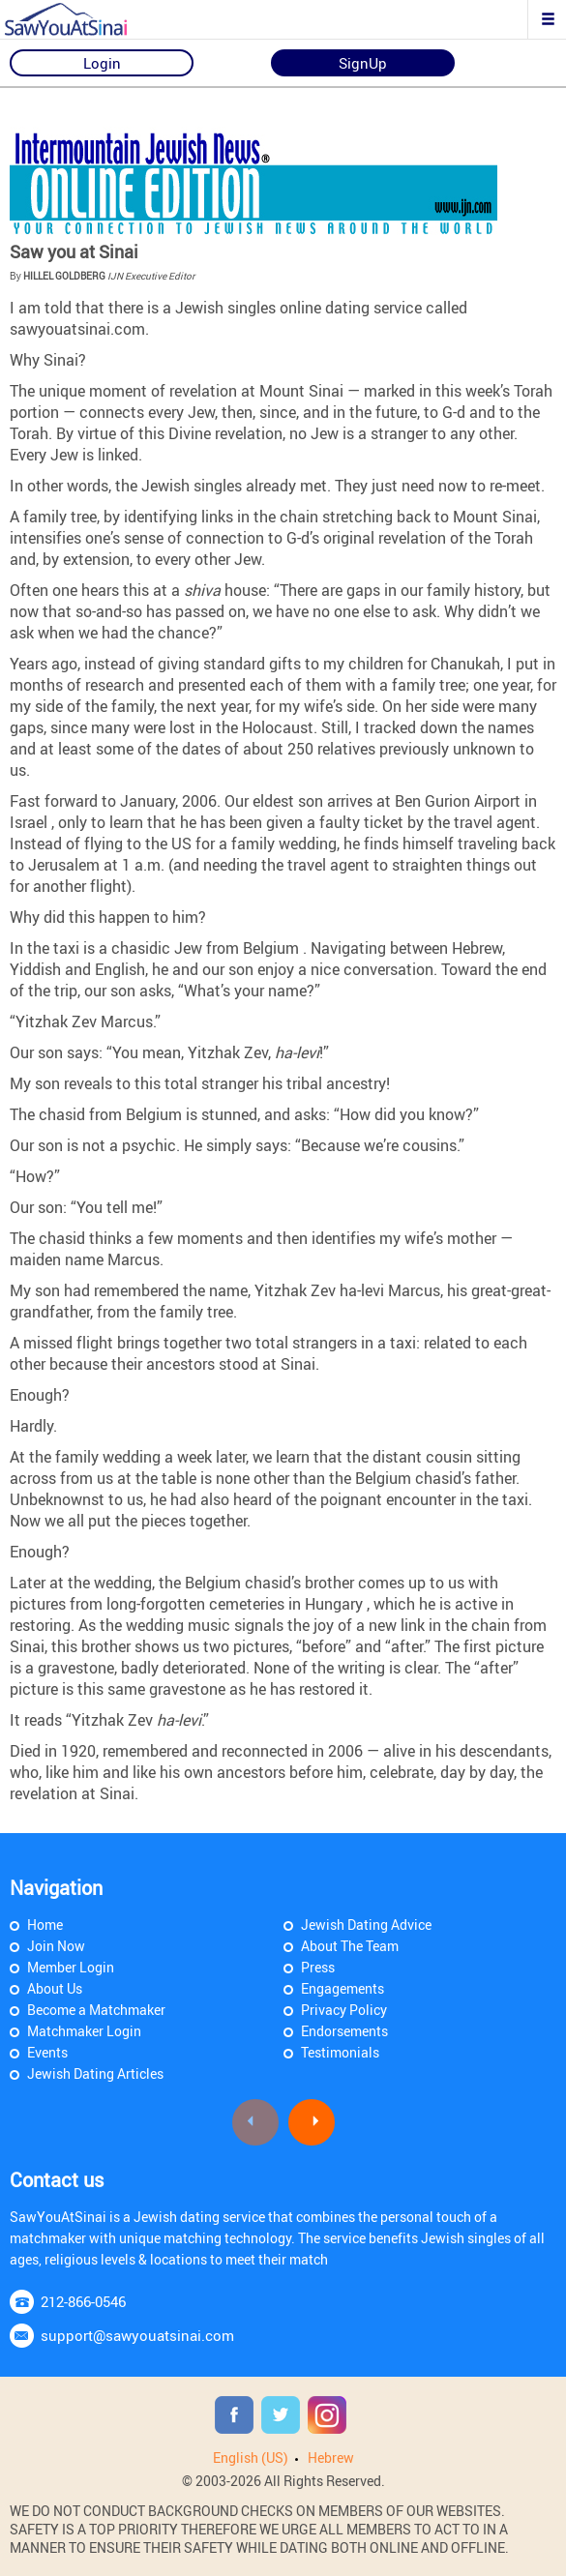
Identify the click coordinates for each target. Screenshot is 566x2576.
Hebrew (331, 2457)
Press (318, 1967)
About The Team (350, 1946)
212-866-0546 (83, 2301)
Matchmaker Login (84, 2031)
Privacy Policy (344, 2009)
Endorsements (344, 2031)
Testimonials (340, 2052)
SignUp (363, 63)
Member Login (70, 1967)
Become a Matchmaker (96, 2009)
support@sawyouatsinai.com (137, 2335)
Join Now (56, 1946)
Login (102, 63)
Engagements (342, 1988)
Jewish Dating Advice (366, 1924)
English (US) (250, 2457)
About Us (54, 1988)
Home (45, 1924)
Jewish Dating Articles (95, 2073)
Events (47, 2052)
